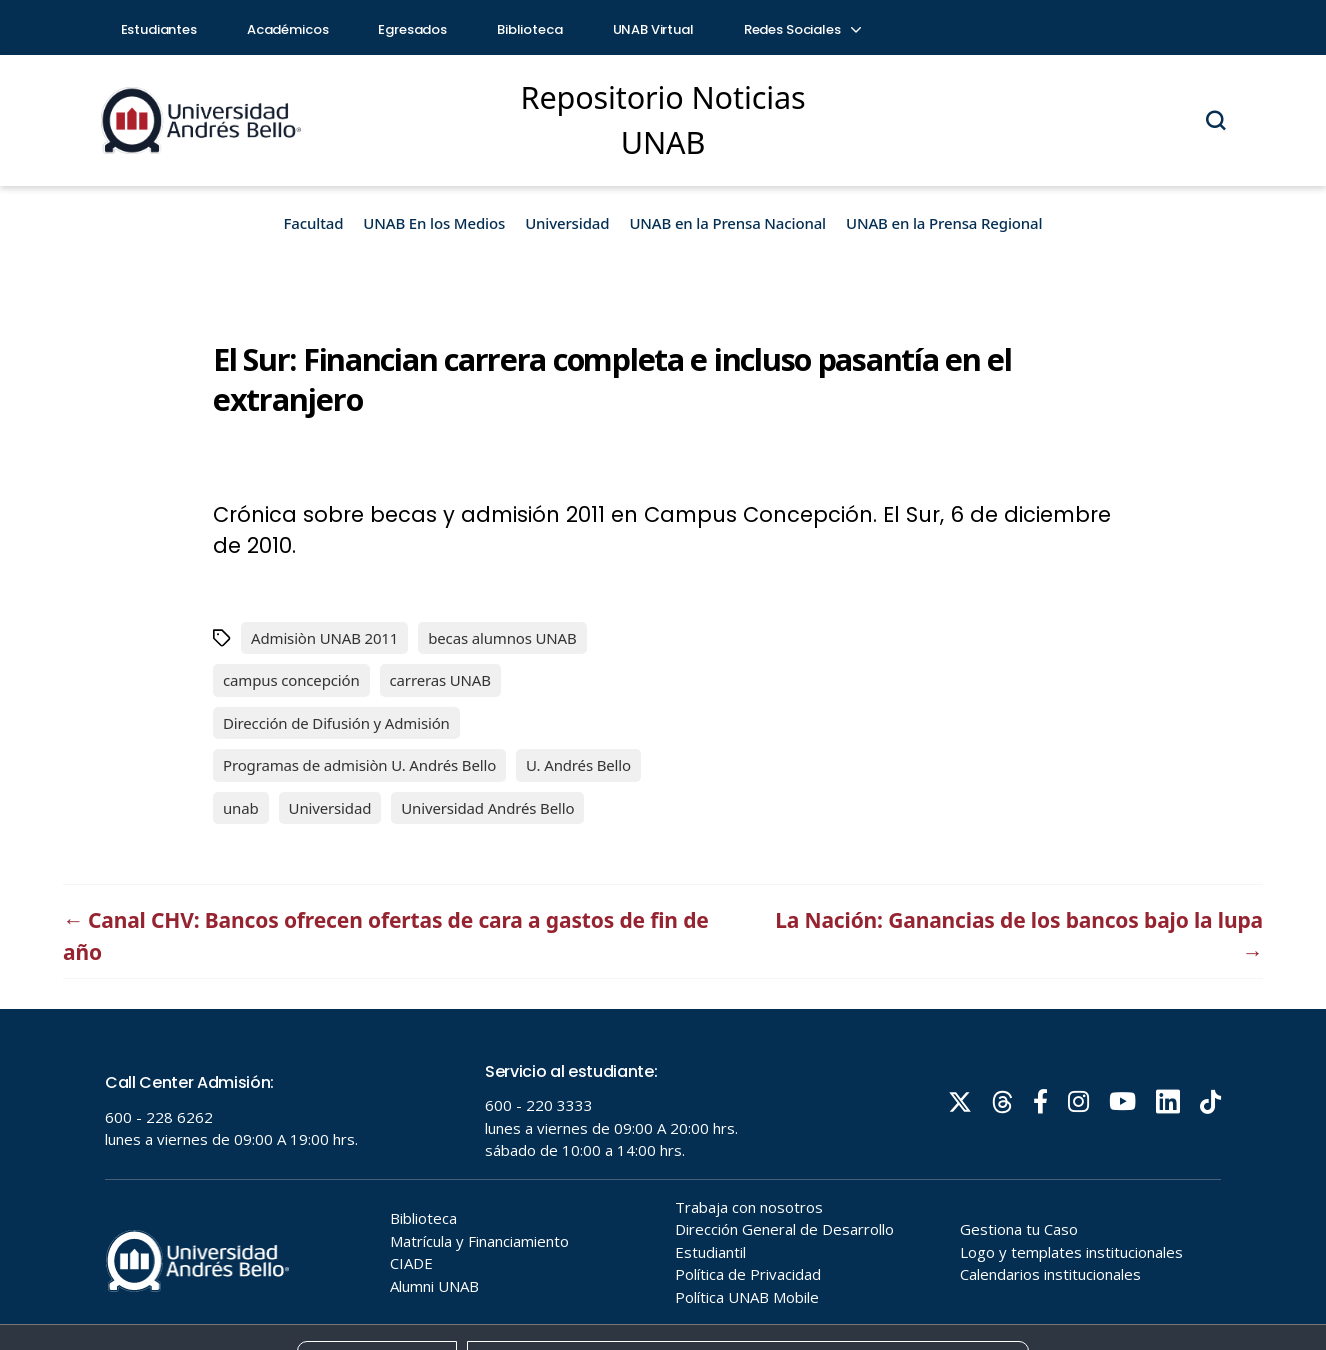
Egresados (412, 29)
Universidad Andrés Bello (487, 808)
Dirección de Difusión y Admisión (336, 723)
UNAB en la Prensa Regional (944, 223)
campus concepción (291, 680)
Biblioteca (530, 29)
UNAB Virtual (653, 29)
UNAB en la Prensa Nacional (727, 223)
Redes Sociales (802, 29)
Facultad (314, 223)
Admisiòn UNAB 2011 (324, 638)
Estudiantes (159, 29)
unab (241, 808)
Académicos (288, 29)
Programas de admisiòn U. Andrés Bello (359, 765)
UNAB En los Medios (434, 223)
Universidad (567, 223)
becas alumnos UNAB (502, 638)
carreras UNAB (440, 680)
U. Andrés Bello (578, 765)
